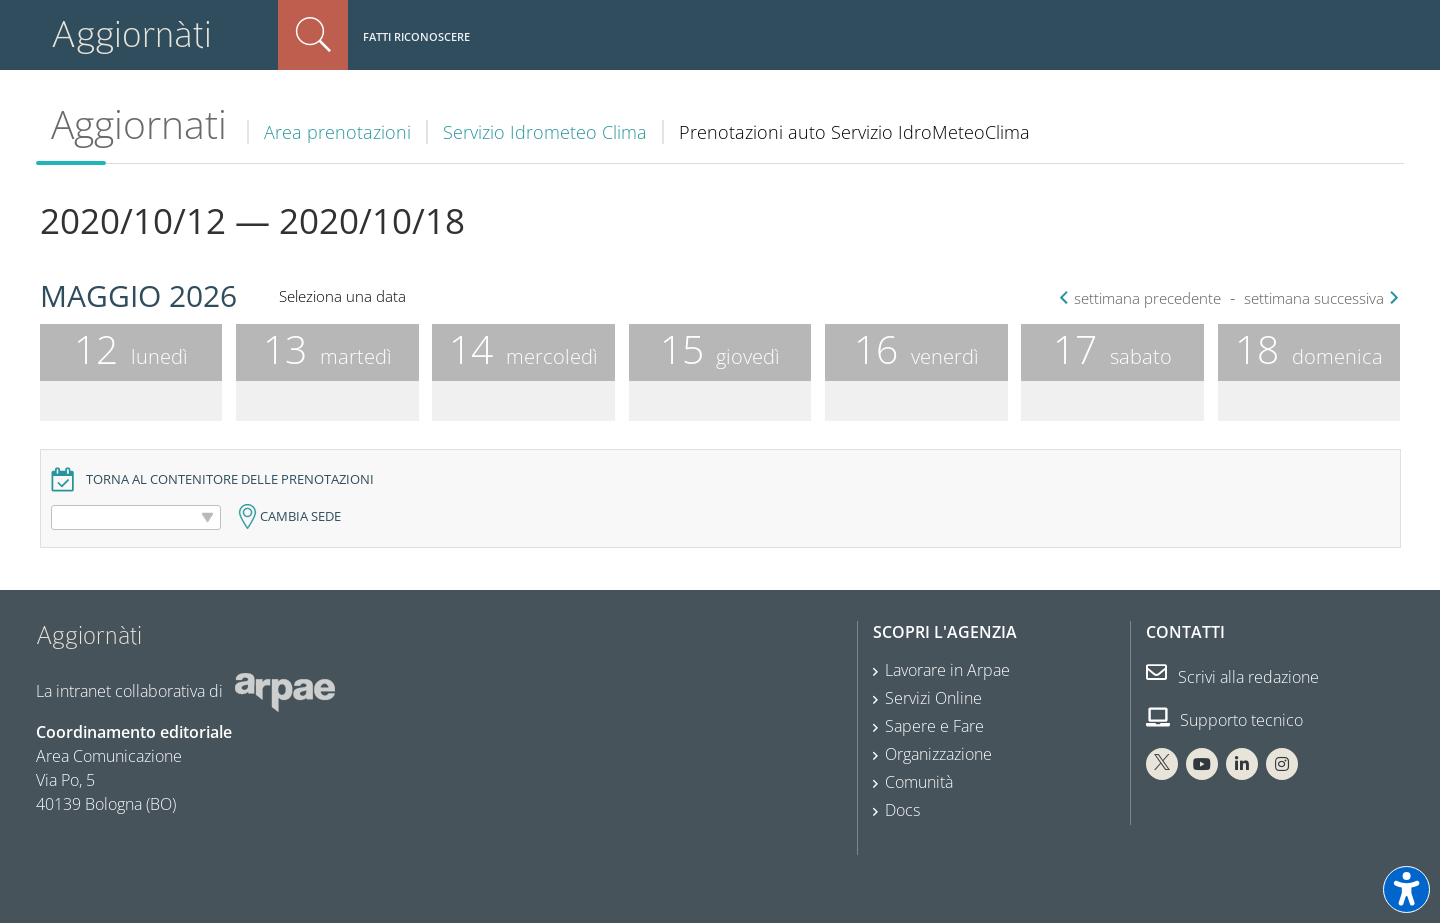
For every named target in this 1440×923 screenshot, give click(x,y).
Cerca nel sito (313, 35)
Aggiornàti (131, 34)
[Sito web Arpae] (285, 691)
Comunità (919, 782)
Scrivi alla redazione (1232, 677)
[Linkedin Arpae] (1242, 764)
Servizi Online (933, 698)
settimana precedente (1142, 298)
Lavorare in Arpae (947, 670)
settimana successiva (1319, 298)
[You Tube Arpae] (1202, 764)
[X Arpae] (1162, 764)
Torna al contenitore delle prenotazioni (230, 479)
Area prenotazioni (337, 132)
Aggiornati (139, 124)
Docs (902, 810)
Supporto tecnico (1224, 720)
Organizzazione (938, 754)
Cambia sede (300, 516)
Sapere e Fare (934, 726)
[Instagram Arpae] (1282, 764)
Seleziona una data (342, 296)
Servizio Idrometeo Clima (545, 132)
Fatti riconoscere (416, 36)
